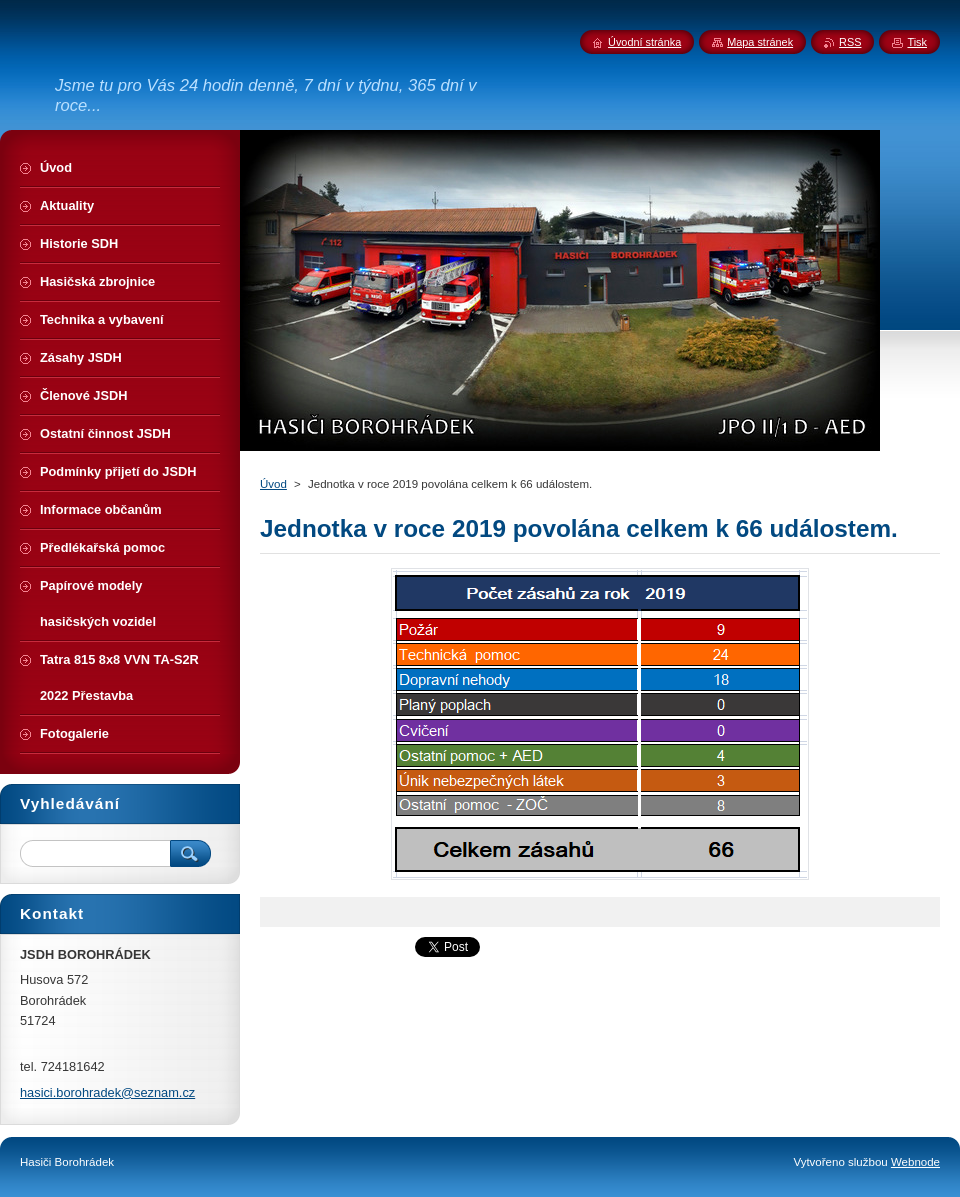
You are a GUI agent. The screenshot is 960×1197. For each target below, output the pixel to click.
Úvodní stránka (644, 42)
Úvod (273, 484)
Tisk (917, 42)
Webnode (915, 1162)
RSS (850, 42)
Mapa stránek (760, 42)
